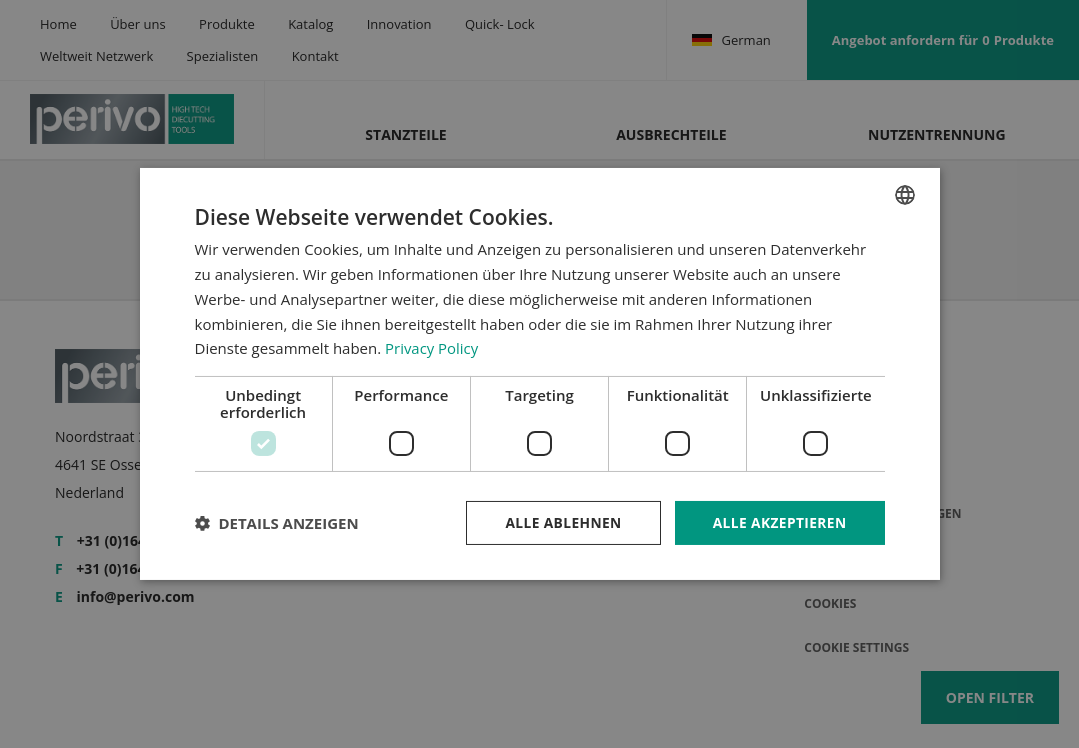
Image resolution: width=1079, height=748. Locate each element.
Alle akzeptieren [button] (778, 522)
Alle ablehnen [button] (560, 522)
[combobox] (905, 195)
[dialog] (540, 374)
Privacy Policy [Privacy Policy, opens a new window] (432, 348)
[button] (277, 523)
